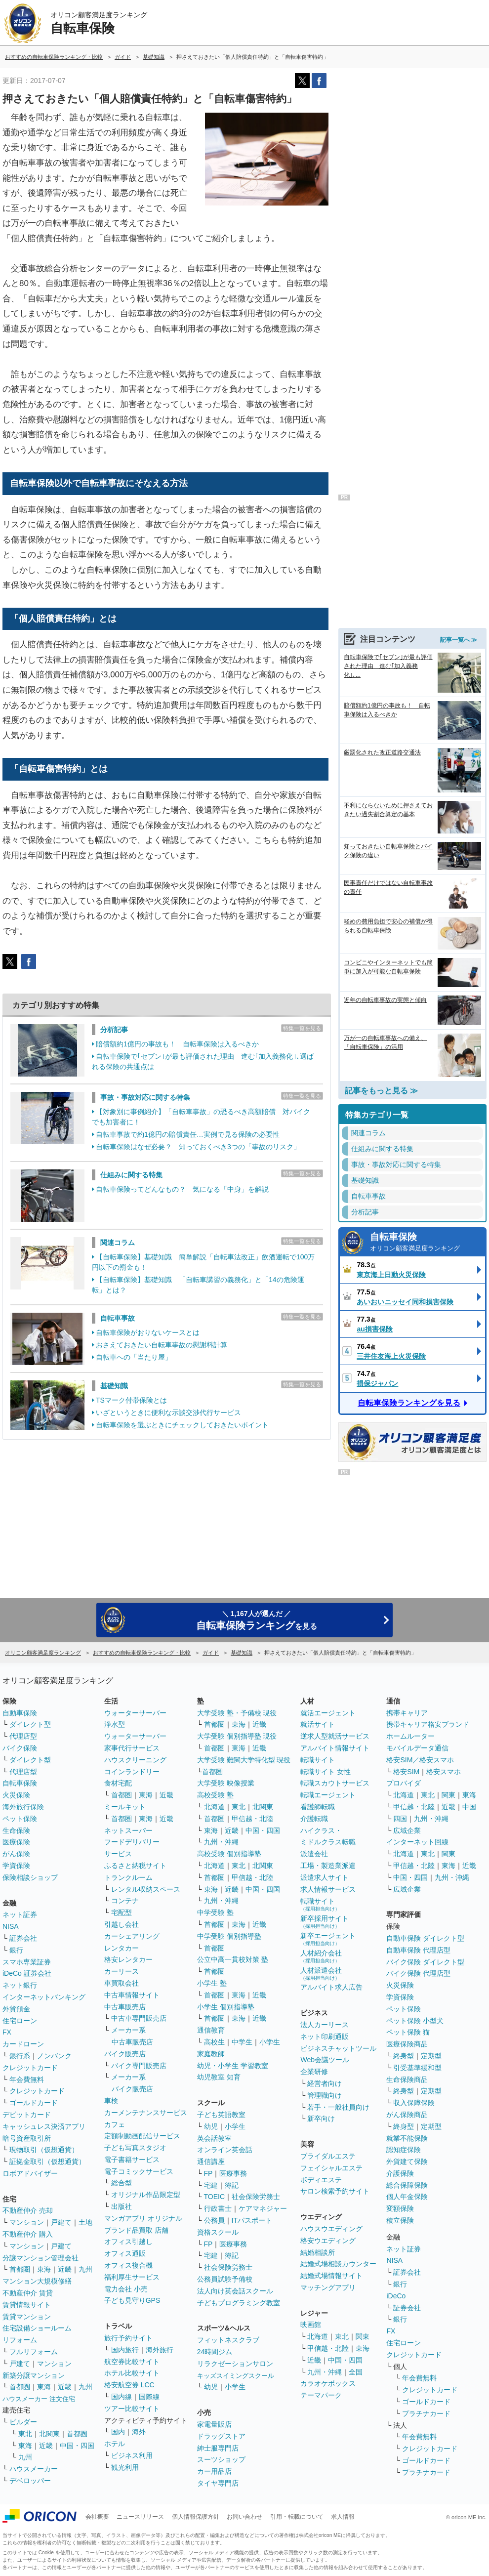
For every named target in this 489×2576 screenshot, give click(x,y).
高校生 (214, 2042)
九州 (85, 2269)
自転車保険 (425, 1243)
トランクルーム (128, 1877)
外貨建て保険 (407, 2161)
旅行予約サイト (128, 2338)
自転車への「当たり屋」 (134, 1357)
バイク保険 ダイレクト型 (425, 1962)
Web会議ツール (324, 2060)
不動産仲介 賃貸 (27, 2293)
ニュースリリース (140, 2516)
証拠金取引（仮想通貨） (47, 2161)
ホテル (114, 2444)
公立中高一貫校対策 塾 (232, 1959)
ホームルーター (410, 1736)
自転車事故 (117, 1318)
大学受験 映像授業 (225, 1783)
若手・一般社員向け (338, 2107)
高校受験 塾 (215, 1795)
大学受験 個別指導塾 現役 (237, 1736)
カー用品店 (214, 2471)
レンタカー (121, 1948)
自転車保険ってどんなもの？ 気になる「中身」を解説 (182, 1189)
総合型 (121, 2183)
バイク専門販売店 (138, 2066)
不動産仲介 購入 (27, 2234)
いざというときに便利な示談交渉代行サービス (168, 1412)
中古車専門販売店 (138, 2018)
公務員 (214, 2220)
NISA (10, 1926)
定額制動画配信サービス (142, 2136)
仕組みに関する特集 (131, 1175)
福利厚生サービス (132, 2277)
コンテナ (125, 1901)
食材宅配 (118, 1783)
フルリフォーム (33, 2352)
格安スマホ (443, 1772)
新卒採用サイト (324, 1921)
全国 (356, 2372)
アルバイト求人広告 (331, 1987)
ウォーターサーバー (135, 1713)
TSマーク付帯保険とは (131, 1400)
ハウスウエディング (331, 2229)
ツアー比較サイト (132, 2408)
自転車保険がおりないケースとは (148, 1332)
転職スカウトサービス (334, 1783)
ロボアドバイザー (30, 2173)
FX (6, 2032)
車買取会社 (121, 1983)
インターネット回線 (417, 1842)
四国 (400, 1819)
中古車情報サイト (132, 1995)
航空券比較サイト (132, 2362)
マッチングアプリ (328, 2287)
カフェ (114, 2124)
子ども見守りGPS (132, 2300)
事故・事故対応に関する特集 (145, 1097)
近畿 (65, 2269)
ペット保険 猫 (408, 2032)
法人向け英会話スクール (235, 2291)
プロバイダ (403, 1783)
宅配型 (121, 1912)
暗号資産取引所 (26, 2138)
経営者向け (324, 2083)
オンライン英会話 (224, 2150)
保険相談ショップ (30, 1877)
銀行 (16, 1950)
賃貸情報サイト (26, 2305)
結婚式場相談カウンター (338, 2264)
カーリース (121, 1971)
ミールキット (125, 1807)
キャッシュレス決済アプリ (43, 2126)
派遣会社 (314, 1854)
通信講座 (211, 2161)
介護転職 (314, 1819)
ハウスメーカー (33, 2469)
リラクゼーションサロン (235, 2364)
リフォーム (19, 2340)
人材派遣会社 (321, 1973)
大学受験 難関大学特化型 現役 (244, 1760)
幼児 (211, 2126)
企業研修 (314, 2072)
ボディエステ (321, 2180)
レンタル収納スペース (145, 1889)
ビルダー (23, 2422)
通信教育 (211, 2030)
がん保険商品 (407, 2115)
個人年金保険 (407, 2197)
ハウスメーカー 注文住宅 (38, 2399)
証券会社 (23, 1938)
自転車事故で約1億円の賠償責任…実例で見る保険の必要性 (188, 1134)
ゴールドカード (33, 2103)
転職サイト (317, 1760)
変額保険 (400, 2208)
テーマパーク (321, 2395)
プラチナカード (426, 2413)
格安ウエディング (328, 2240)
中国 (469, 1807)
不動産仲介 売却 (27, 2210)
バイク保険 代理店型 (418, 1973)
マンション (26, 2222)
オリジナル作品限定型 (145, 2195)
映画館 (310, 2324)
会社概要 (97, 2516)
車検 (111, 2101)
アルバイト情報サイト (334, 1748)
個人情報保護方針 (195, 2516)
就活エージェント (328, 1713)
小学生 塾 (212, 1983)
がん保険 (16, 1854)
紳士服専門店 (218, 2448)
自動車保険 (19, 1713)
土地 (85, 2222)
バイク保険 (19, 1748)
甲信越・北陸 (252, 1819)
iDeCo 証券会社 (26, 1973)
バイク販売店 (125, 2054)
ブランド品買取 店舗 (136, 2230)
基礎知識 (114, 1386)
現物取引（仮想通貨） (44, 2150)
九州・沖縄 (221, 1842)
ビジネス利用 (132, 2455)
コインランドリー (132, 1772)
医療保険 (16, 1842)
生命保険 (16, 1830)
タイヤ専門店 (218, 2483)
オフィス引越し (128, 2241)
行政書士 (218, 2208)
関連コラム (117, 1242)
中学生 (242, 2042)
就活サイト (317, 1724)
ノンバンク (54, 2056)
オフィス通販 (125, 2253)
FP (208, 2173)
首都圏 (19, 2269)
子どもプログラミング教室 (238, 2303)
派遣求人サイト (324, 1877)
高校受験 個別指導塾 (229, 1854)
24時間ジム (215, 2352)
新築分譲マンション (33, 2375)
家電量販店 (214, 2424)
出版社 (121, 2206)
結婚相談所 (317, 2252)
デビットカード (26, 2115)
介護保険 (400, 2173)
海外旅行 (159, 2350)
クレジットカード (30, 2068)
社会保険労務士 (256, 2197)
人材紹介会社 (321, 1956)
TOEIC (214, 2197)
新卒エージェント (328, 1939)
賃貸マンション (26, 2317)
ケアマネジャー (263, 2208)
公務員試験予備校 (224, 2279)
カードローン (23, 2044)
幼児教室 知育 (219, 2077)
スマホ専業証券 (26, 1962)
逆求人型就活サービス (334, 1736)
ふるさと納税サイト (135, 1866)
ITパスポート (252, 2220)
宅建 (211, 2185)
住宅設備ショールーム (37, 2328)
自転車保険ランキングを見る (409, 1403)
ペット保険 (19, 1819)
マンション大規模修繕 (37, 2281)
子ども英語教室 (221, 2115)
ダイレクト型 (30, 1724)
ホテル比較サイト (132, 2373)
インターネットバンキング (43, 1997)
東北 (25, 2434)
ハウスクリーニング (135, 1760)
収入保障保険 (414, 2103)
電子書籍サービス (132, 2159)
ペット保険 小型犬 (415, 2021)
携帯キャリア (407, 1713)
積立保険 (400, 2220)
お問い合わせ (244, 2516)
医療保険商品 (407, 2044)
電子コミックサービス (138, 2171)
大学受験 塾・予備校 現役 (237, 1713)
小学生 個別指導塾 (225, 2007)
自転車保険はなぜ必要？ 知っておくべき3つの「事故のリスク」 (198, 1147)
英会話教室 (214, 2138)
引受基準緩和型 (417, 2068)
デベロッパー (30, 2481)
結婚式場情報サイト (331, 2276)
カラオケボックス (328, 2383)
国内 (118, 2432)
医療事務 (233, 2173)
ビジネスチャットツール (338, 2048)
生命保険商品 (407, 2079)
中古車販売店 (125, 2007)
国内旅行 (125, 2350)
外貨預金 (16, 2009)
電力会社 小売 (126, 2289)
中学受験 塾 (215, 1912)
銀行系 (19, 2056)
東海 (44, 2269)
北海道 (214, 1807)
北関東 (49, 2434)
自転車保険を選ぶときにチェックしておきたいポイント (182, 1425)
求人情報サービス (328, 1889)
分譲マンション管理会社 (40, 2258)
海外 (139, 2432)
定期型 (431, 2056)
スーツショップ (221, 2459)
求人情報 (343, 2516)
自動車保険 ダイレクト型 (425, 1938)
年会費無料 (26, 2079)
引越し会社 (121, 1924)
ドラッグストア (221, 2436)
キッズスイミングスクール (235, 2375)
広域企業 (407, 1830)
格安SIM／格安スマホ (420, 1760)
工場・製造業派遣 (328, 1866)
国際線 (149, 2397)
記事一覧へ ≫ (458, 639)
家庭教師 (211, 2054)
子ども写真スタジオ (135, 2148)
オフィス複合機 (128, 2265)
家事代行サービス (132, 1748)
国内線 (121, 2397)
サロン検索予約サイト (334, 2191)
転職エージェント (328, 1795)
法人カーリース (324, 2025)
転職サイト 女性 (325, 1772)
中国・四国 (77, 2446)
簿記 (232, 2185)
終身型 (403, 2056)
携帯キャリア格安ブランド (427, 1724)
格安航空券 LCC (129, 2385)
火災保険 (16, 1795)
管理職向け (324, 2095)
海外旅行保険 (23, 1807)
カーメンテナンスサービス (145, 2113)
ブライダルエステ (328, 2156)
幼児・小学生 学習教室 (232, 2066)
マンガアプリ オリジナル (143, 2218)
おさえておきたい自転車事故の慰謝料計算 (161, 1345)
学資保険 (16, 1866)
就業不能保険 (407, 2138)
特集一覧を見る (302, 1028)
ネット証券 (19, 1914)
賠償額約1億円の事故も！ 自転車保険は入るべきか (177, 1044)
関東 (362, 2336)
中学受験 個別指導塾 (229, 1936)
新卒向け (321, 2118)
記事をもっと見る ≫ (381, 1090)
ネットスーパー (128, 1830)
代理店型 (23, 1736)
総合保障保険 (407, 2185)
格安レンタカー (128, 1959)
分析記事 (114, 1030)
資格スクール (218, 2232)
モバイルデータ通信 (417, 1748)
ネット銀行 (19, 1985)
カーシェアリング (132, 1936)
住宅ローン (19, 2021)
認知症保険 (403, 2150)
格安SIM (406, 1772)
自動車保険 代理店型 (418, 1950)
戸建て (61, 2222)
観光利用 (125, 2467)
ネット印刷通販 (324, 2036)
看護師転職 (317, 1807)
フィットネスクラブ (228, 2340)
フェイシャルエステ (331, 2168)
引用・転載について (297, 2516)
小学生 (269, 2042)
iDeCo (396, 2296)
